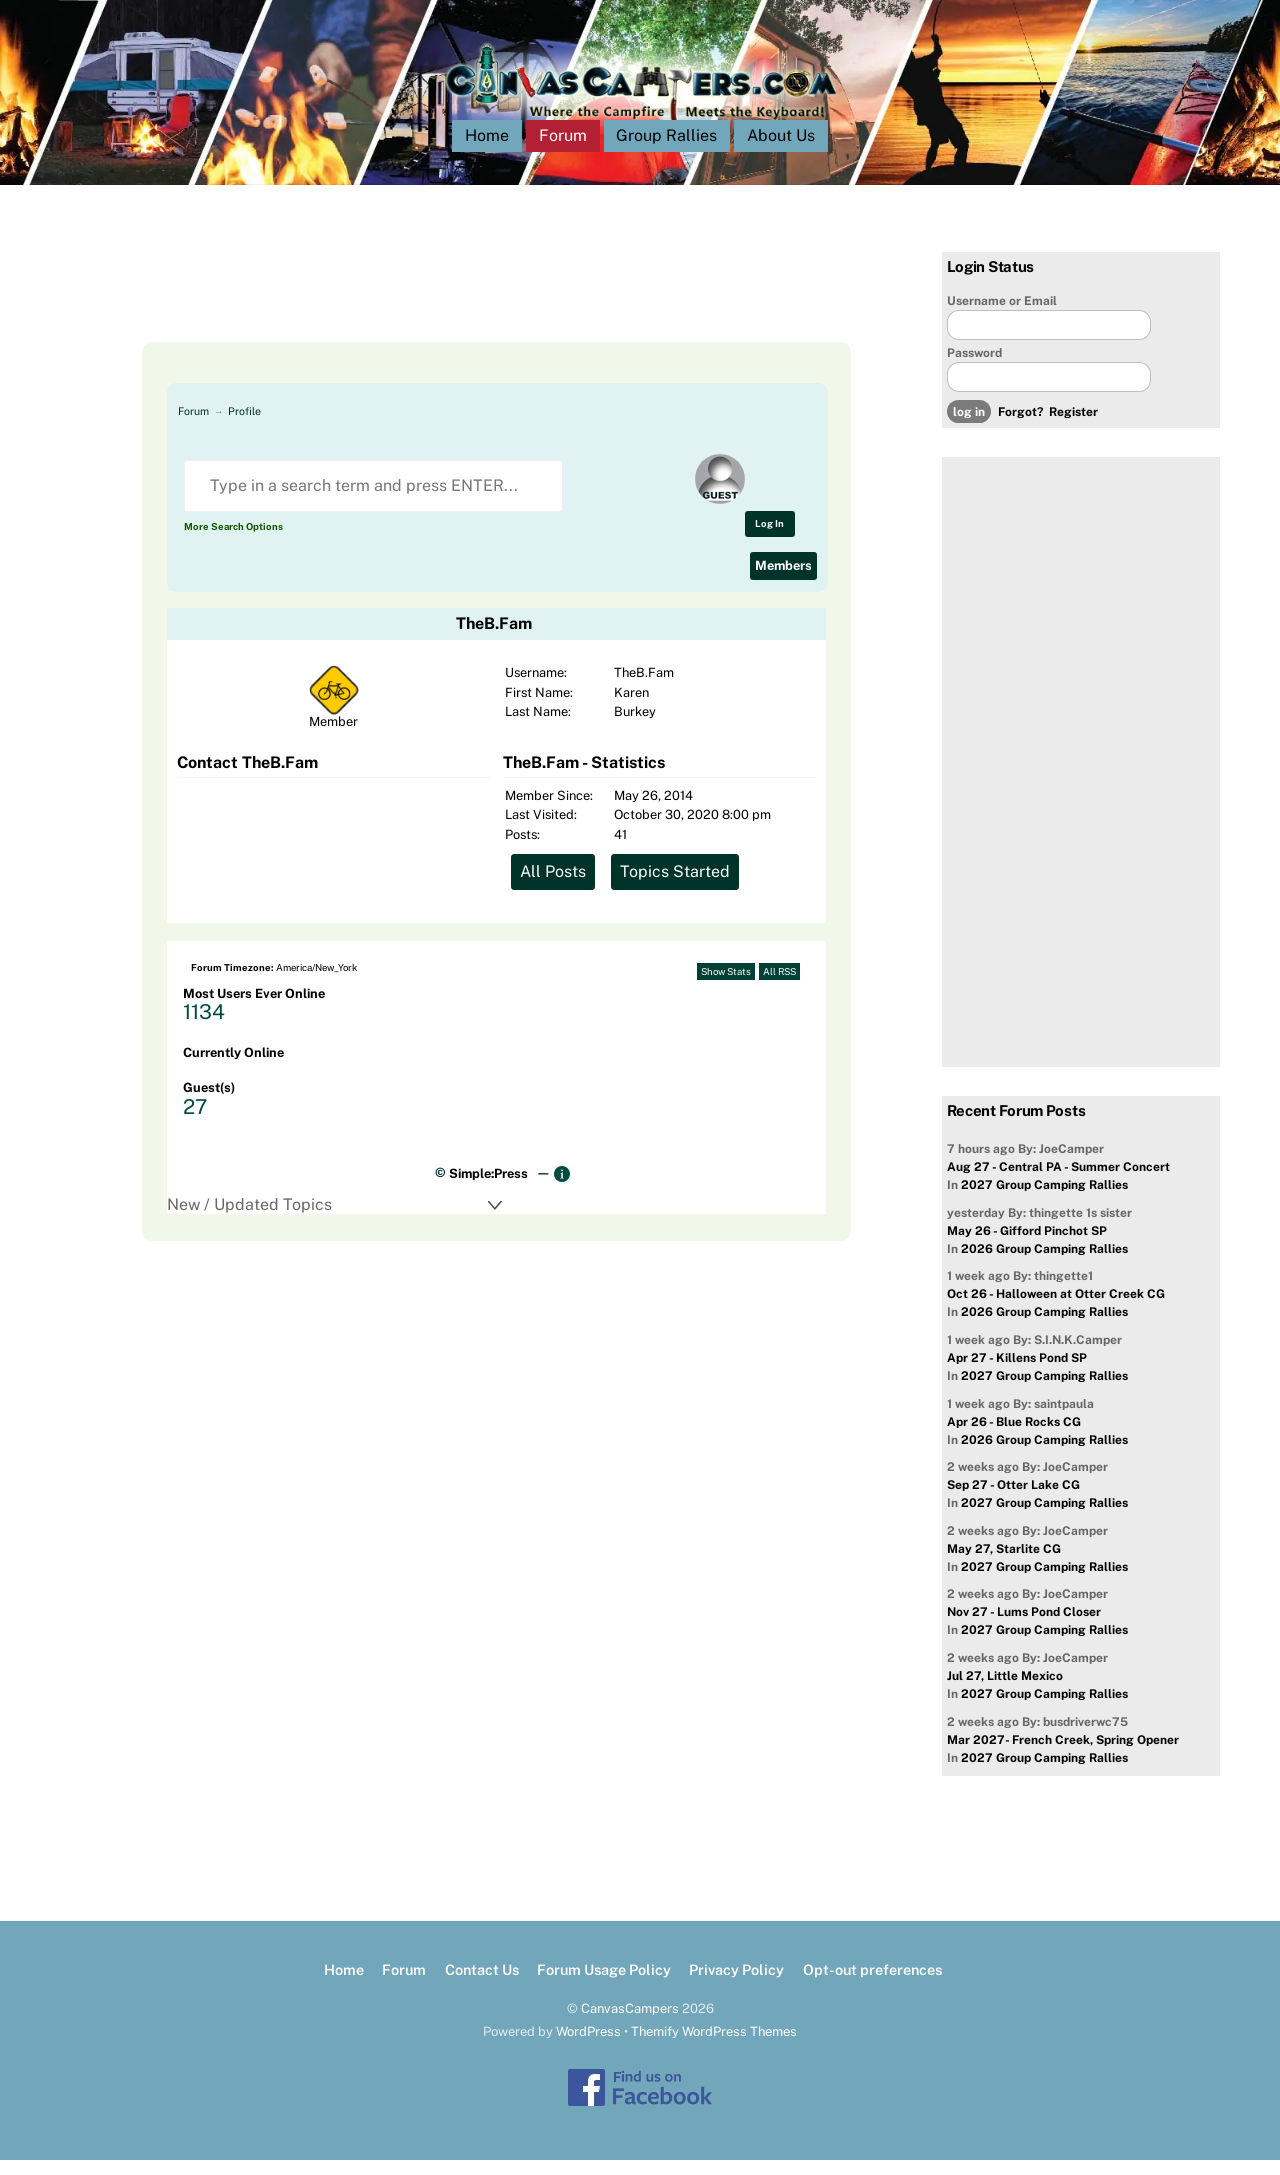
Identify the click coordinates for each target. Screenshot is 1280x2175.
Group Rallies (666, 151)
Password (974, 368)
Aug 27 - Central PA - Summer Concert (1058, 1183)
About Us (781, 151)
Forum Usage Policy (604, 1985)
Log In (769, 538)
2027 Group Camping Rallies (1044, 1201)
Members (783, 580)
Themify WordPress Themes (714, 2046)
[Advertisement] (472, 312)
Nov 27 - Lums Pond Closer (1024, 1628)
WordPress (588, 2046)
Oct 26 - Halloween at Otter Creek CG (1056, 1310)
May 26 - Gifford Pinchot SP (1027, 1246)
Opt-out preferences (872, 1985)
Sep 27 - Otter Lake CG (1013, 1501)
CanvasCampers (630, 2023)
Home (487, 151)
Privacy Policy (736, 1985)
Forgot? (1020, 428)
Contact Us (482, 1985)
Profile (244, 426)
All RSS (779, 986)
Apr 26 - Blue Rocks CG (1014, 1437)
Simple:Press (488, 1188)
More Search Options (233, 541)
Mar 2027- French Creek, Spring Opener (1063, 1755)
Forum (563, 151)
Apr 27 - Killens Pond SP (1017, 1373)
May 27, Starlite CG (1004, 1564)
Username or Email (1002, 316)
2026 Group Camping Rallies (1044, 1264)
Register (1073, 428)
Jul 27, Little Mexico (1005, 1691)
